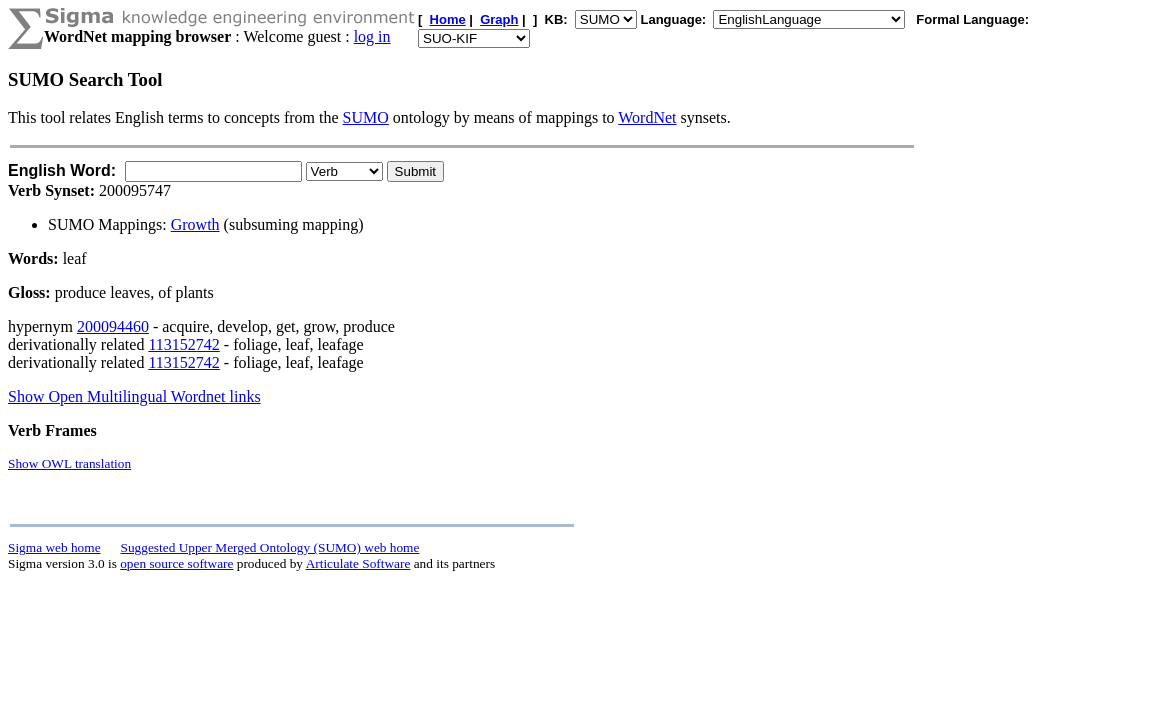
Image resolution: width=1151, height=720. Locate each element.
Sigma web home (54, 547)
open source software (176, 563)
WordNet (647, 117)
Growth (195, 224)
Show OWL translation (69, 463)
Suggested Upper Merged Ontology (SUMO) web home (270, 547)
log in (372, 36)
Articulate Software (358, 563)
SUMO (366, 117)
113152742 (183, 344)
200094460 (113, 326)
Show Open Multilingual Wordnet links (134, 396)
